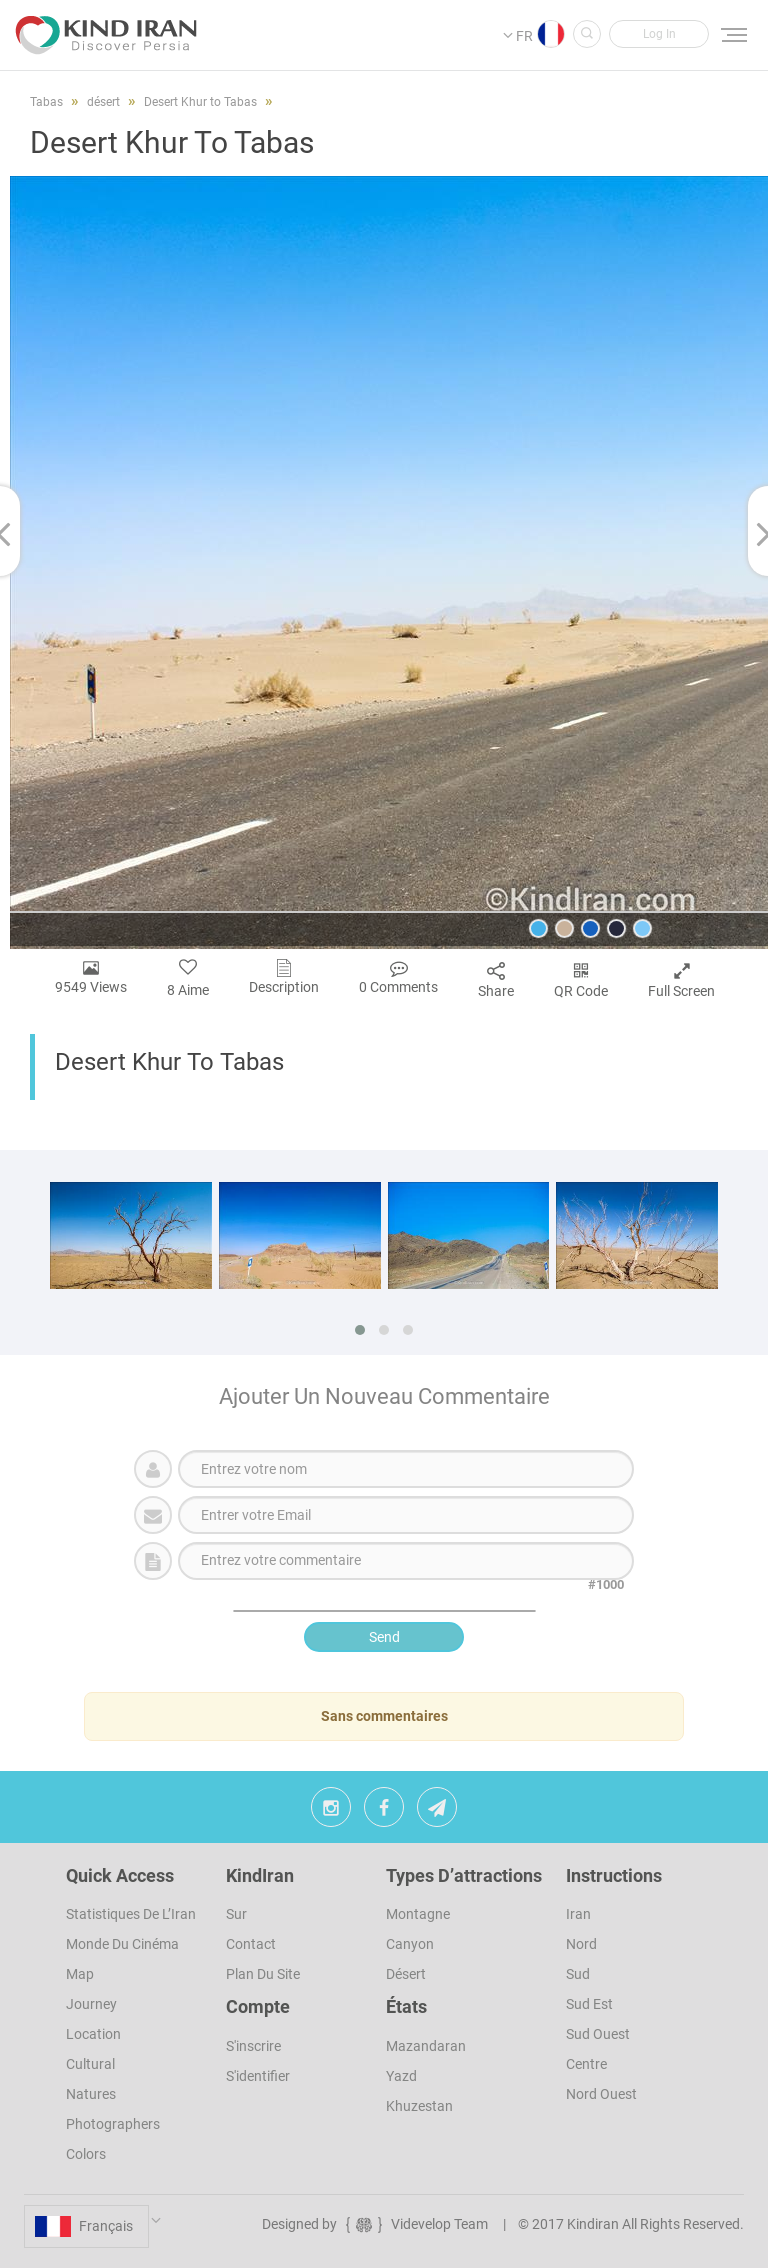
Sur (236, 1914)
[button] (659, 34)
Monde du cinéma (122, 1944)
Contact (251, 1944)
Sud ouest (598, 2034)
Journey (91, 2004)
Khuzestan (419, 2106)
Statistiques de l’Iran (131, 1914)
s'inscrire (253, 2046)
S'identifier (258, 2076)
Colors (86, 2154)
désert (406, 1974)
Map (80, 1974)
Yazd (401, 2076)
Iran (578, 1914)
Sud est (589, 2004)
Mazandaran (426, 2046)
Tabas (46, 102)
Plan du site (263, 1974)
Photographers (113, 2124)
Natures (91, 2094)
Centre (586, 2064)
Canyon (410, 1944)
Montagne (418, 1914)
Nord (581, 1944)
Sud (578, 1974)
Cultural (90, 2064)
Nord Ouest (601, 2094)
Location (93, 2034)
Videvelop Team (415, 2224)
